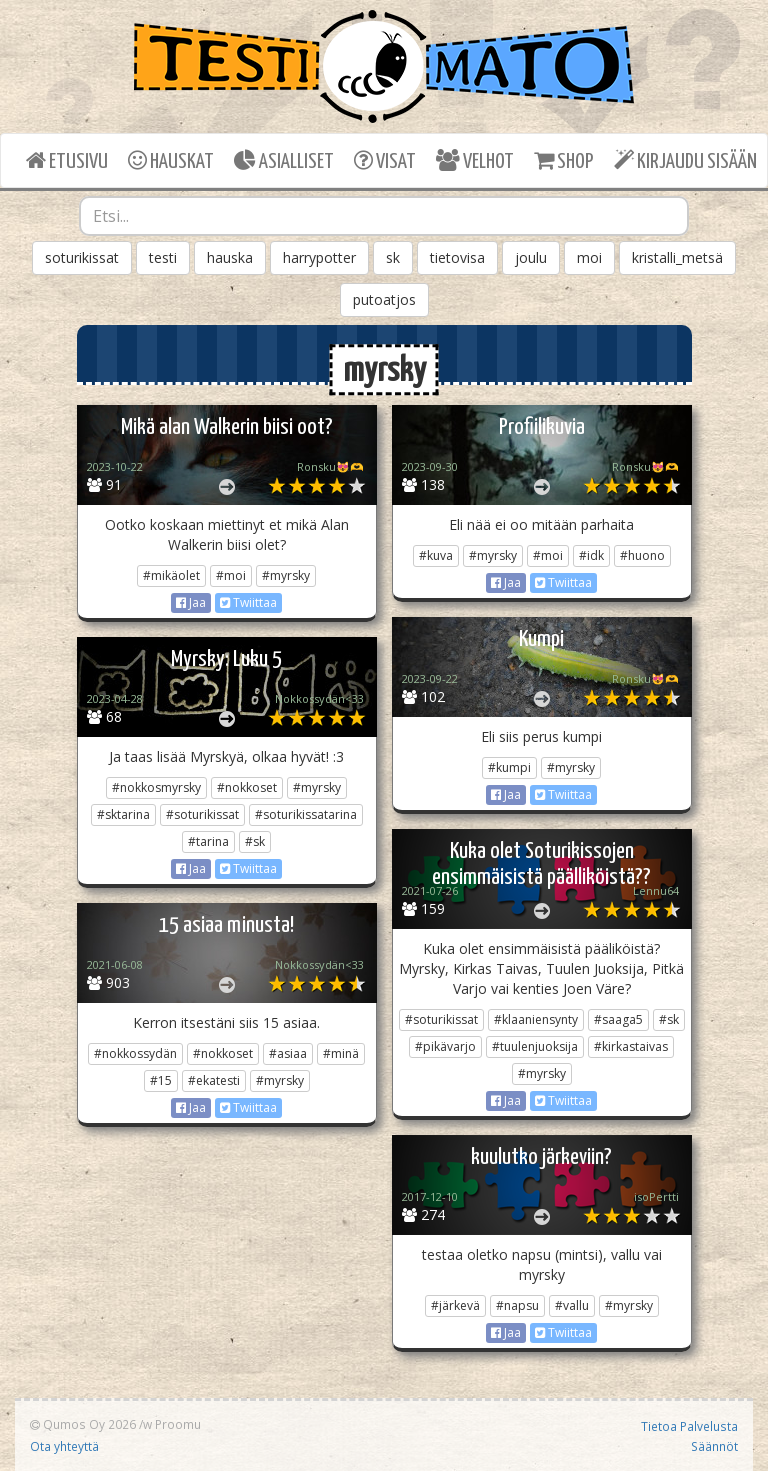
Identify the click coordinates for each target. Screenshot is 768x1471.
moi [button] (589, 257)
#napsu (517, 1305)
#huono (642, 555)
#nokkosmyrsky (156, 787)
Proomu (178, 1424)
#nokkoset (247, 787)
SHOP (563, 160)
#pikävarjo (445, 1046)
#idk (591, 555)
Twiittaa (248, 602)
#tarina (208, 841)
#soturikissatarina (306, 814)
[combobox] (384, 216)
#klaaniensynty (536, 1019)
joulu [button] (531, 257)
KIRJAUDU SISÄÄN (685, 160)
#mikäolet (171, 575)
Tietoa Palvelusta (689, 1426)
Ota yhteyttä (64, 1446)
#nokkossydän (135, 1053)
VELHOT (475, 160)
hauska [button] (230, 257)
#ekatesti (214, 1080)
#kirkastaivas (631, 1046)
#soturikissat (202, 814)
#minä (341, 1053)
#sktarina (123, 814)
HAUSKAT (171, 160)
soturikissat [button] (82, 257)
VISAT (385, 160)
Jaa (191, 602)
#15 (161, 1080)
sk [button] (393, 257)
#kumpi (509, 767)
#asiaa (288, 1053)
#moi (231, 575)
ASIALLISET (284, 160)
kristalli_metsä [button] (677, 257)
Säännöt (714, 1446)
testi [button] (163, 257)
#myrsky (286, 575)
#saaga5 (618, 1019)
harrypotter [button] (319, 257)
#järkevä (455, 1305)
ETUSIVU (67, 160)
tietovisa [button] (457, 257)
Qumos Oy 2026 (83, 1424)
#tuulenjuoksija (535, 1046)
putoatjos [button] (384, 299)
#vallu (572, 1305)
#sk (255, 841)
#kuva (436, 555)
